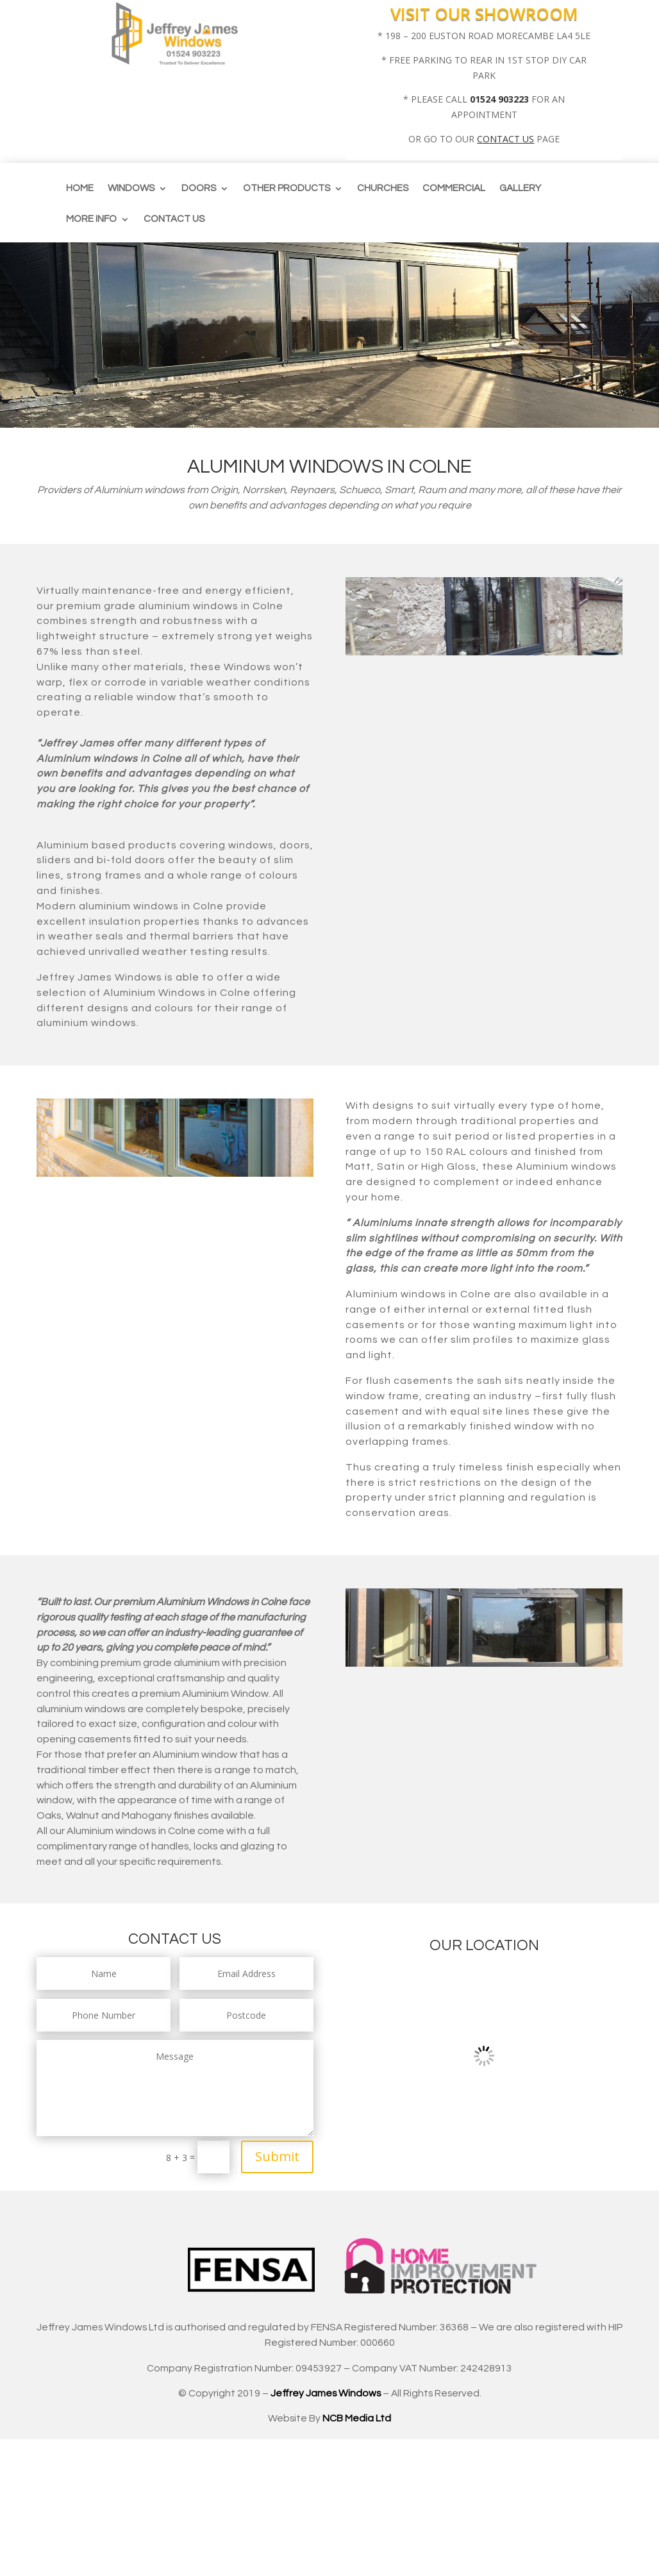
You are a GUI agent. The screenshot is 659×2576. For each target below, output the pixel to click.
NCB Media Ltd (356, 2418)
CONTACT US (505, 139)
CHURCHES (382, 188)
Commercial (453, 188)
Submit (277, 2156)
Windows (131, 188)
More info (91, 219)
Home (80, 188)
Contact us (174, 219)
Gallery (520, 188)
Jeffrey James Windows (326, 2393)
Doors (198, 188)
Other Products (286, 188)
